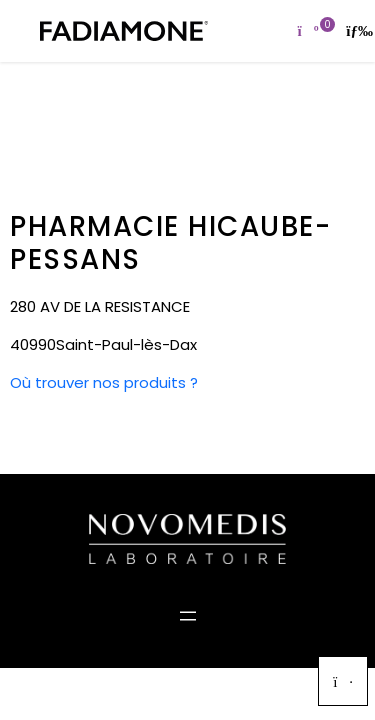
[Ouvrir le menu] (188, 616)
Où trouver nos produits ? (104, 382)
